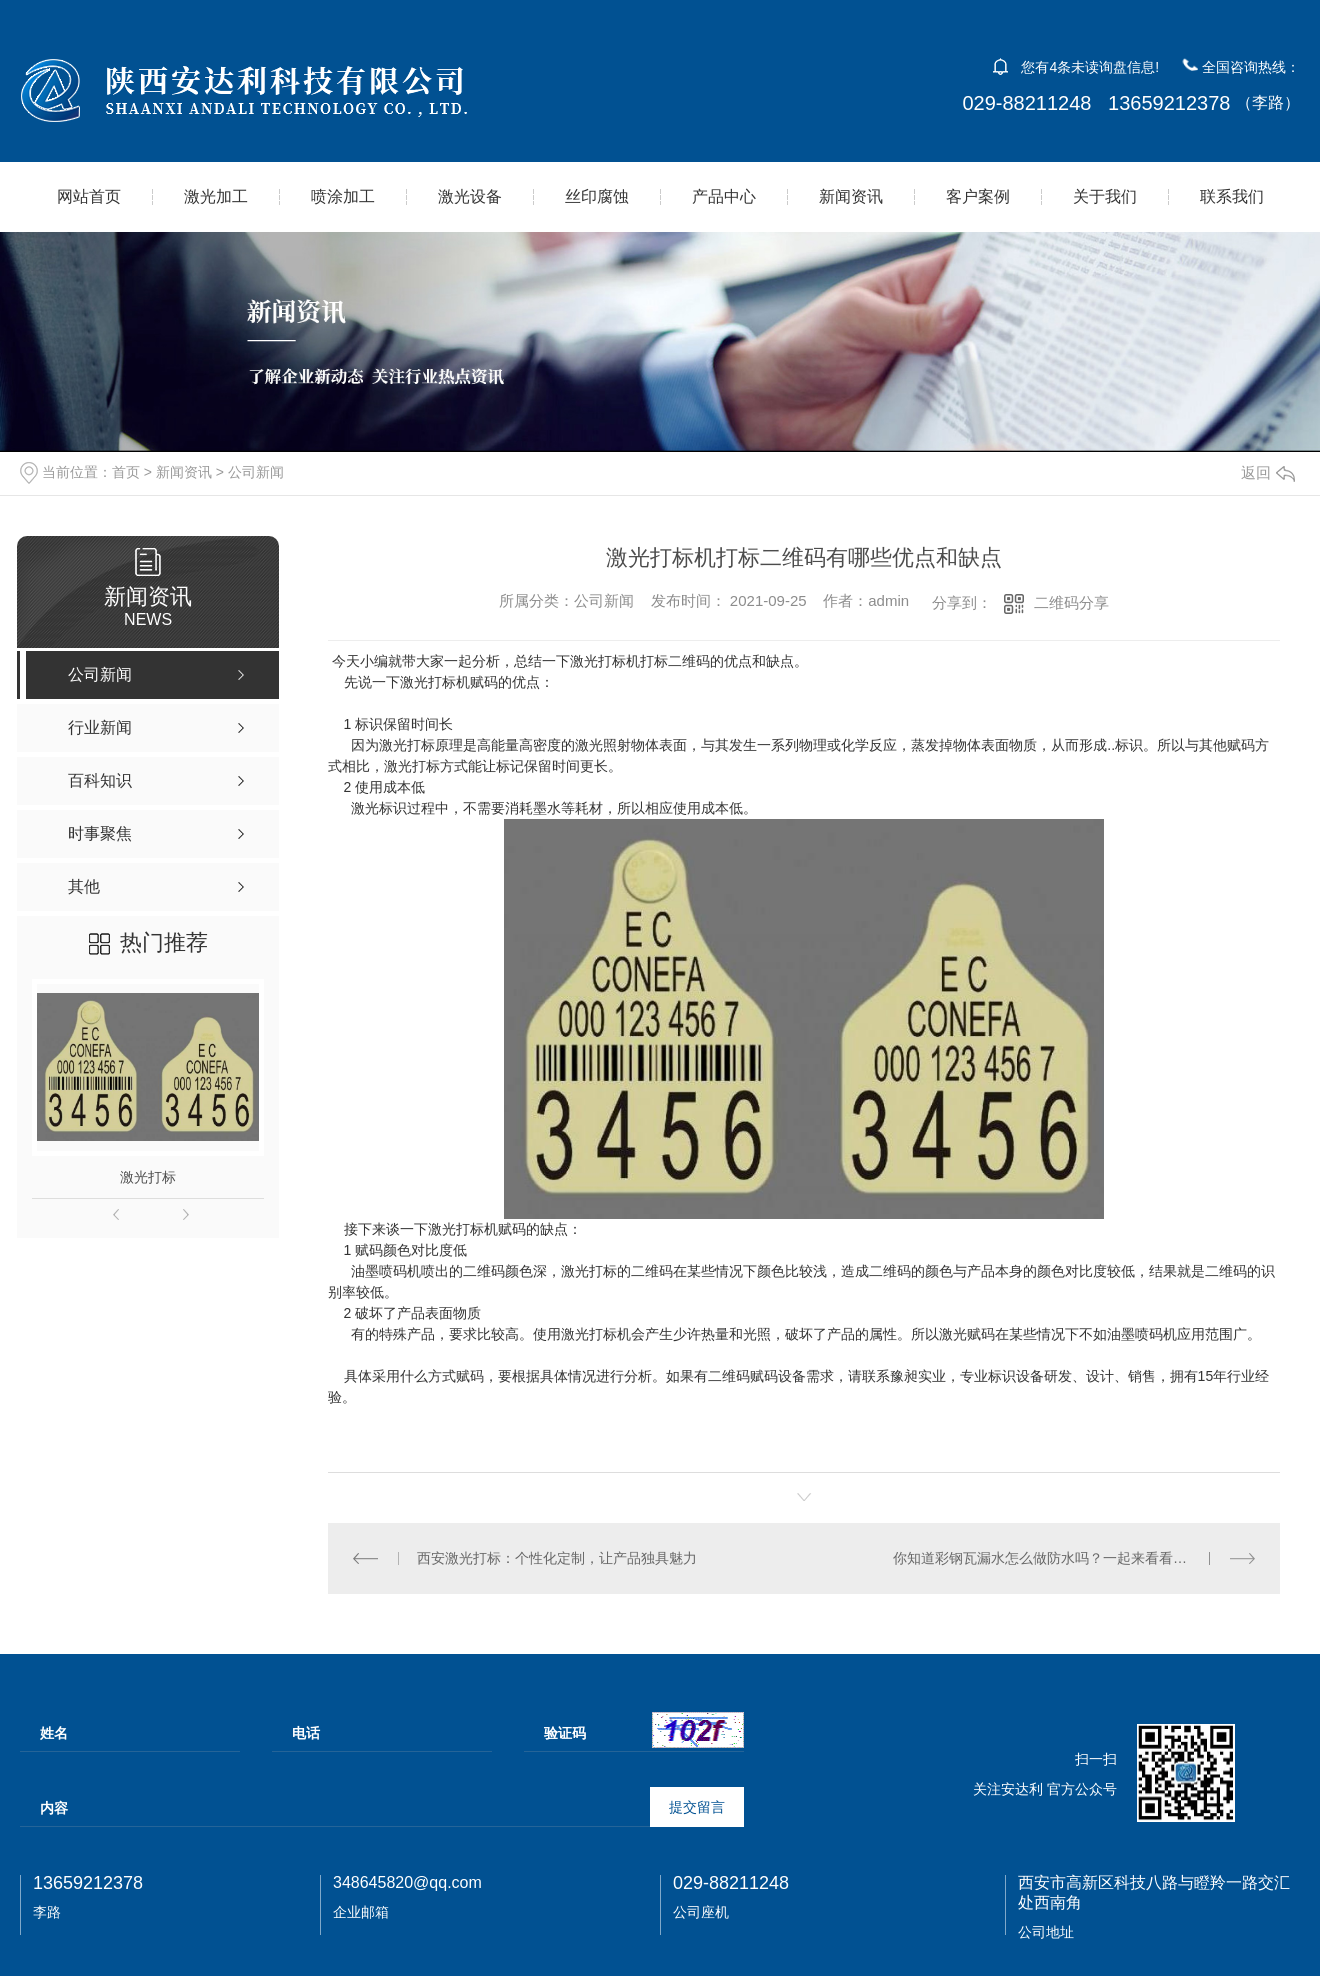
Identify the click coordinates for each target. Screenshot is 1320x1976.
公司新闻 (256, 472)
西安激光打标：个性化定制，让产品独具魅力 (557, 1557)
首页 (126, 472)
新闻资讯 (851, 196)
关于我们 (1105, 196)
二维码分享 (1071, 602)
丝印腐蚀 (597, 196)
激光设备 (470, 196)
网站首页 (89, 196)
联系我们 (1232, 196)
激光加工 (216, 196)
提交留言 (697, 1806)
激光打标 (148, 1177)
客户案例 (978, 196)
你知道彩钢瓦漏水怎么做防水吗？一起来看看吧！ (1047, 1557)
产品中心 (724, 196)
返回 (1268, 472)
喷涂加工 (343, 196)
